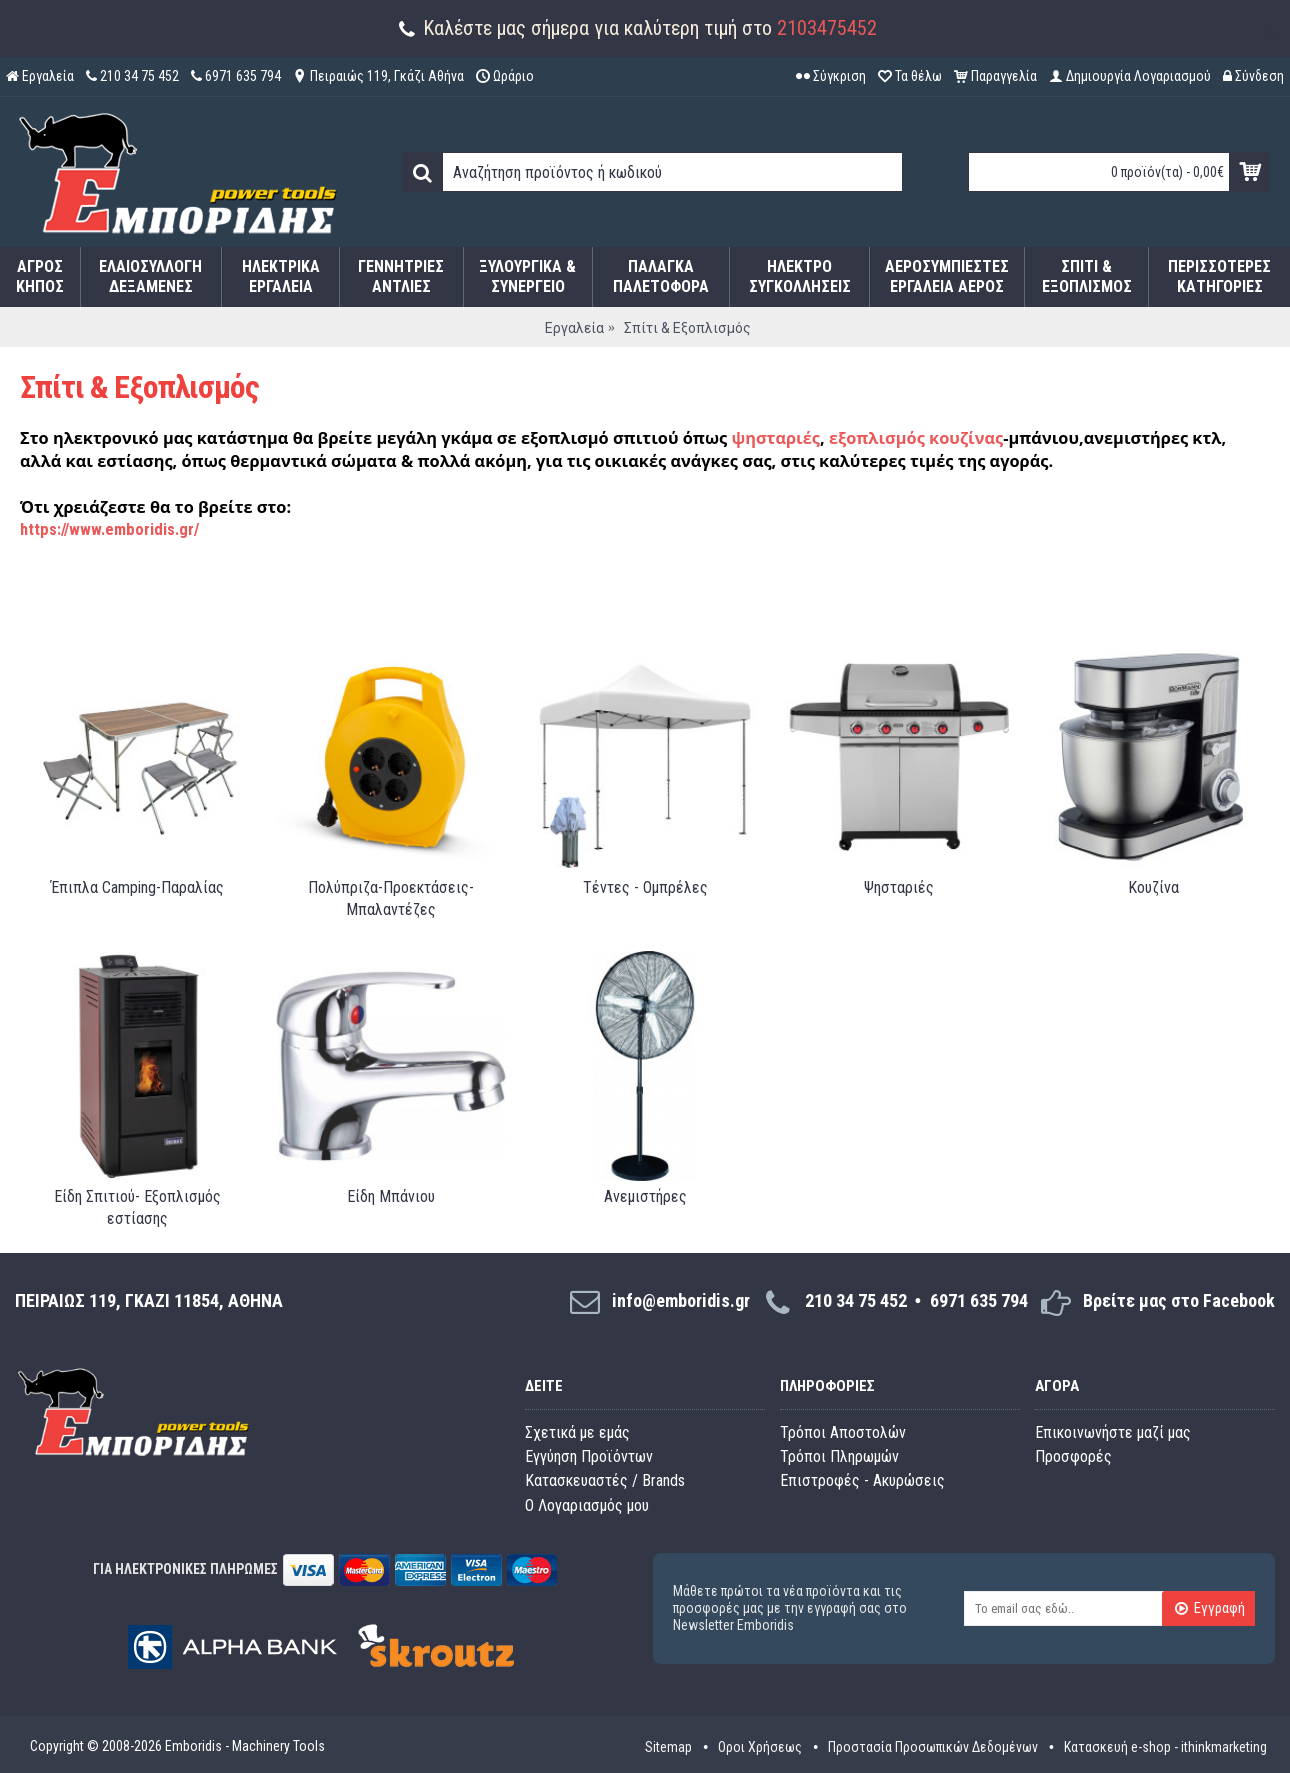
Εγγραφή (1209, 1609)
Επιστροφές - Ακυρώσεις (862, 1480)
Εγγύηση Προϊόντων (589, 1456)
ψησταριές (775, 438)
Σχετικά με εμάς (577, 1432)
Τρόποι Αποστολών (843, 1432)
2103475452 (827, 28)
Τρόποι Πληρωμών (839, 1456)
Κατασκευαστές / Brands (605, 1480)
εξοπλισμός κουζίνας (916, 438)
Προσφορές (1073, 1456)
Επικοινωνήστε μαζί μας (1113, 1432)
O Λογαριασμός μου (587, 1505)
